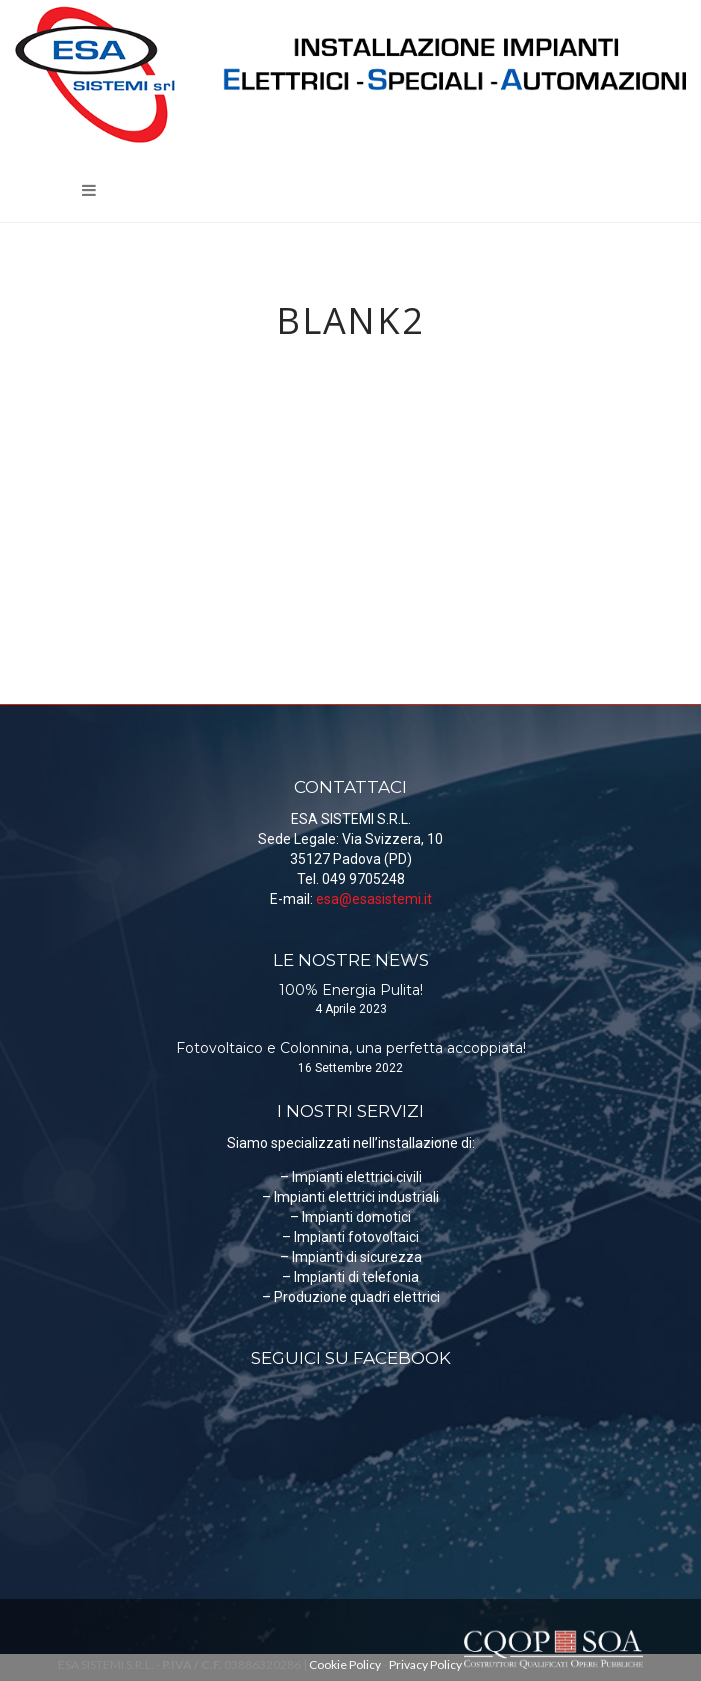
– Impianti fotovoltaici (350, 1237)
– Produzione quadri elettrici (351, 1297)
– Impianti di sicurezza (351, 1257)
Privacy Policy (425, 1664)
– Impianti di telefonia (350, 1277)
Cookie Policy (345, 1664)
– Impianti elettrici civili (351, 1177)
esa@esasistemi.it (374, 899)
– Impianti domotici (350, 1217)
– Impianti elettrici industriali (350, 1197)
